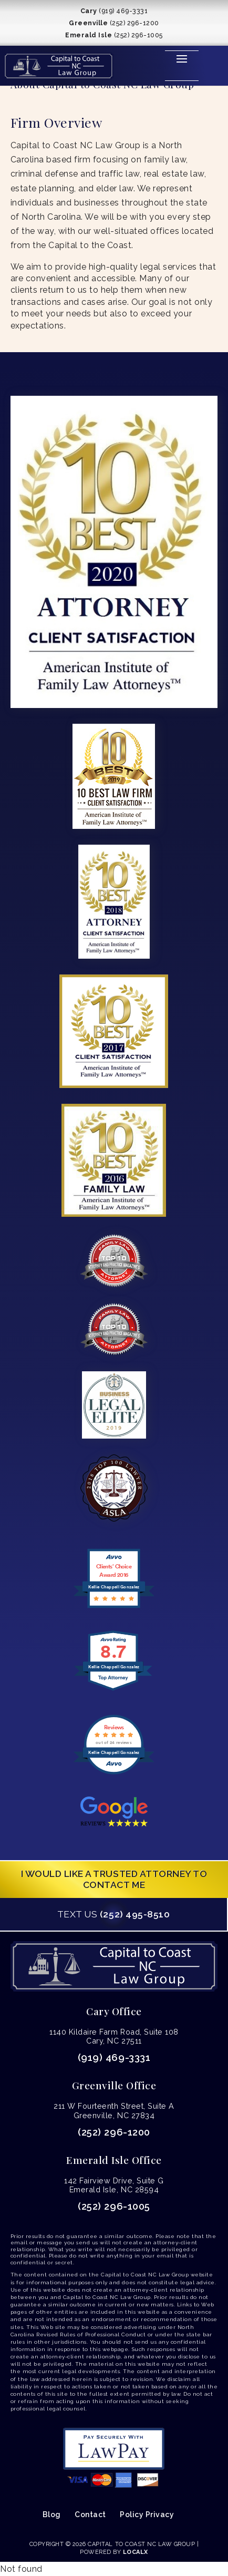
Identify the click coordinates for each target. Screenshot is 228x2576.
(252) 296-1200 (114, 2132)
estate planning (43, 188)
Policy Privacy (147, 2514)
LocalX (135, 2552)
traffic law (119, 174)
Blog (52, 2514)
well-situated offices (136, 231)
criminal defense (44, 174)
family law (165, 160)
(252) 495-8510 (113, 1914)
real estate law (174, 174)
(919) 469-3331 (114, 2057)
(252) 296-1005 (114, 2206)
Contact (90, 2514)
